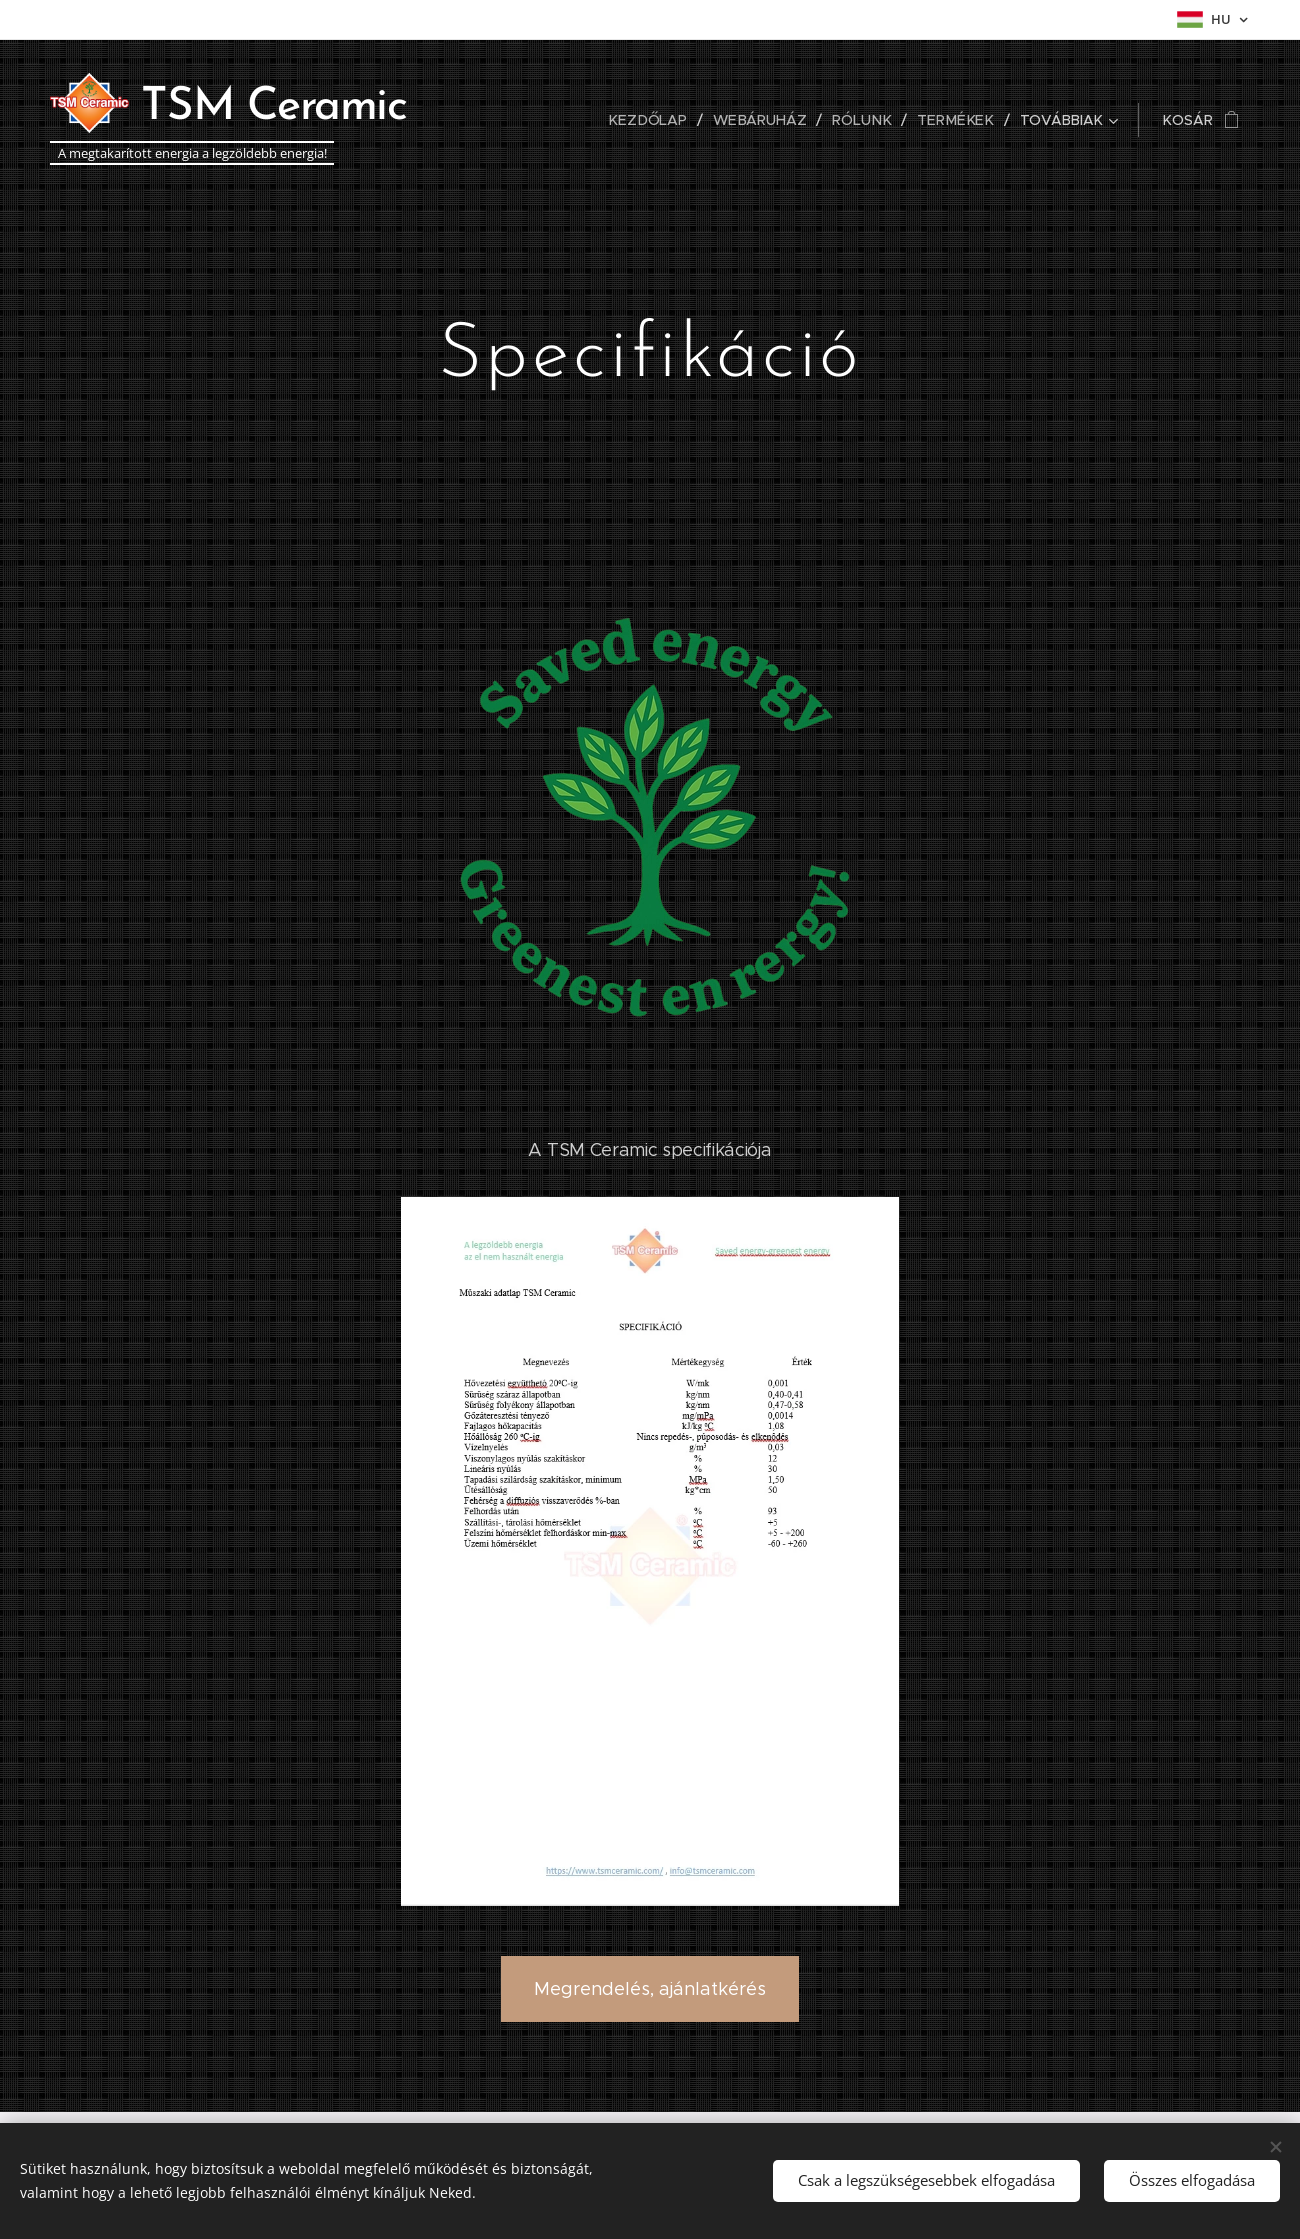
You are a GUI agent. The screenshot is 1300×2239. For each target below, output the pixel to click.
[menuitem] (511, 120)
